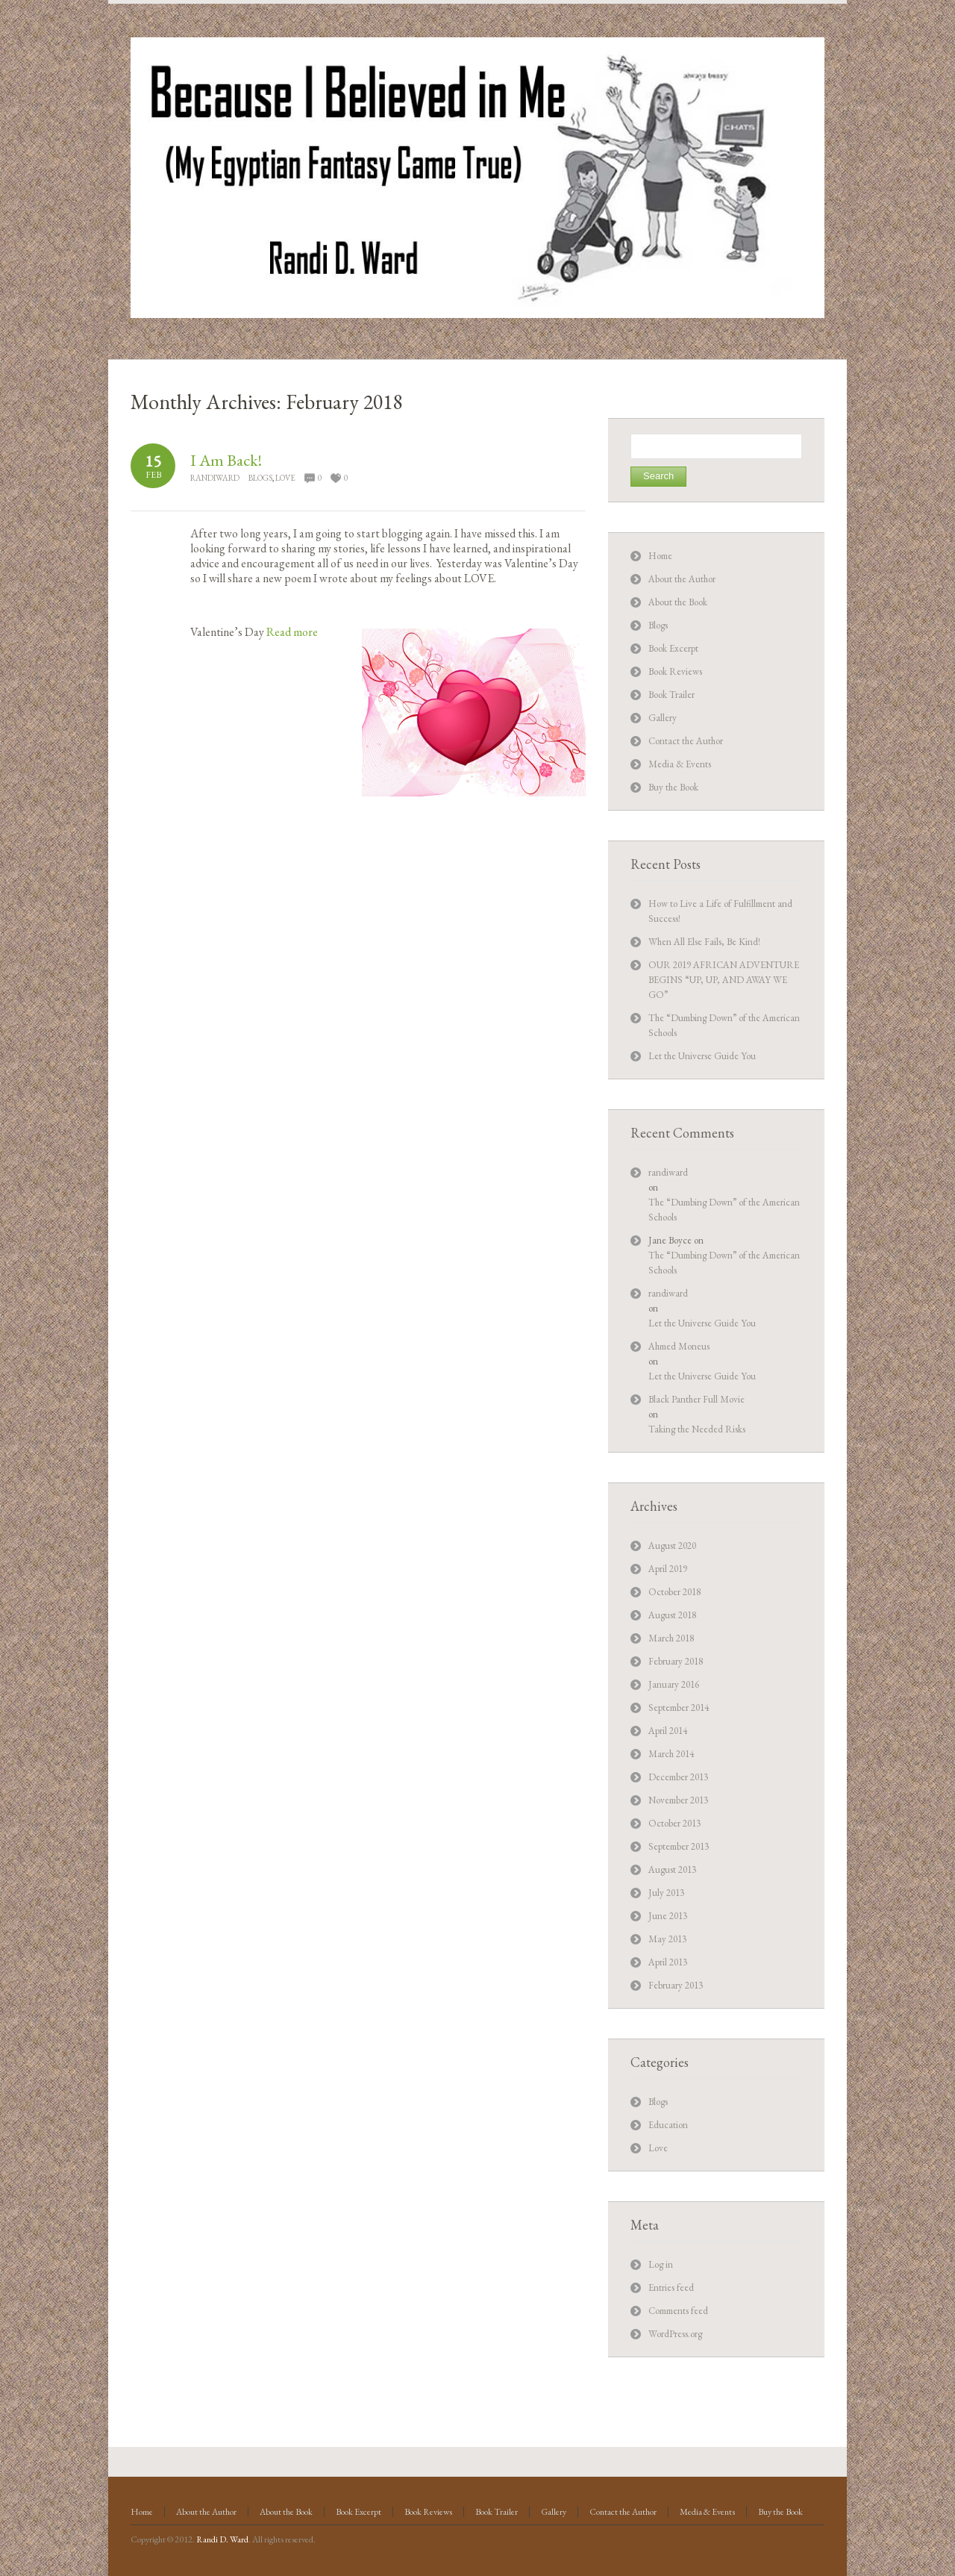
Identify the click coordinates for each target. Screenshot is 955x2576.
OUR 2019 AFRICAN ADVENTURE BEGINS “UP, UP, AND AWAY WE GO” (723, 979)
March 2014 (671, 1753)
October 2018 (674, 1591)
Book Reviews (675, 671)
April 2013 (667, 1962)
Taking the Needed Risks (696, 1429)
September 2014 (678, 1707)
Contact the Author (685, 741)
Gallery (662, 717)
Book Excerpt (673, 648)
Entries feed (671, 2287)
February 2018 (675, 1661)
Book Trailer (671, 694)
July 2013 (666, 1892)
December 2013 (678, 1777)
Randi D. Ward (222, 2539)
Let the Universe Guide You (702, 1056)
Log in (660, 2264)
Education (668, 2124)
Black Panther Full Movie (696, 1399)
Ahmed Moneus (679, 1346)
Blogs (260, 478)
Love (285, 478)
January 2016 (673, 1684)
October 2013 (674, 1823)
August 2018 (672, 1615)
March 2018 (671, 1638)
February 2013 (675, 1985)
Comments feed (678, 2310)
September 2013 (678, 1846)
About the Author (682, 579)
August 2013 (672, 1869)
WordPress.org (675, 2333)
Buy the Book (673, 787)
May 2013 (667, 1939)
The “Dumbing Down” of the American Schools (724, 1209)
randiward (214, 478)
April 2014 (667, 1730)
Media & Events (679, 764)
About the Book (677, 602)
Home (660, 555)
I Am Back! (226, 460)
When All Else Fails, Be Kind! (704, 941)
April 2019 (667, 1568)
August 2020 (672, 1545)
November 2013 (678, 1800)
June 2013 (667, 1915)
